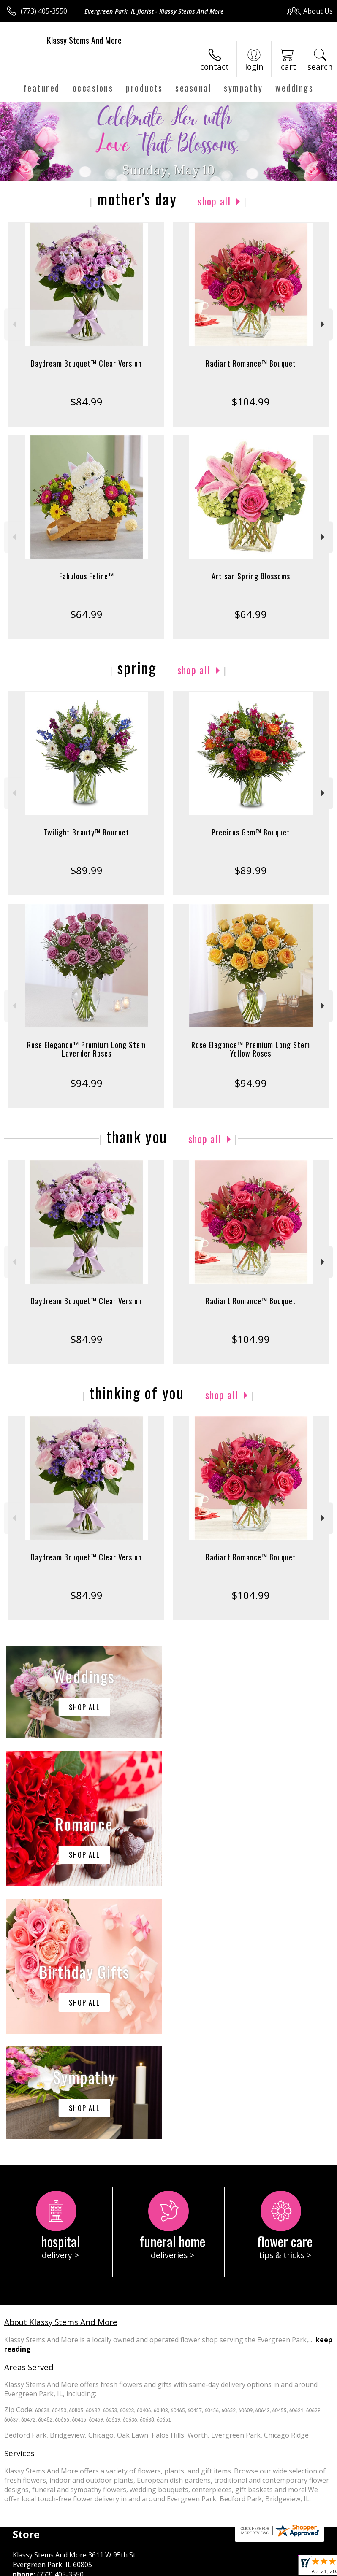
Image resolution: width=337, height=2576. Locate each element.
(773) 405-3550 (44, 11)
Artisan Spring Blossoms (251, 575)
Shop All (214, 200)
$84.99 (86, 401)
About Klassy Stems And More (60, 2068)
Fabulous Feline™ (86, 575)
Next (324, 324)
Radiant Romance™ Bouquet (251, 363)
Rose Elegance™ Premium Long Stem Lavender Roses (86, 1049)
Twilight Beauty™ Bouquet (86, 832)
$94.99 (86, 1083)
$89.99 (86, 870)
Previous (13, 324)
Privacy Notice (81, 2572)
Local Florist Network (140, 2572)
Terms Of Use (32, 2572)
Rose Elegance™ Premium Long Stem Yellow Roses (250, 1049)
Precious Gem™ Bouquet (251, 832)
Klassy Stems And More (84, 40)
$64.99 (86, 614)
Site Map (193, 2572)
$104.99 (250, 401)
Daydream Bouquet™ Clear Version (86, 363)
